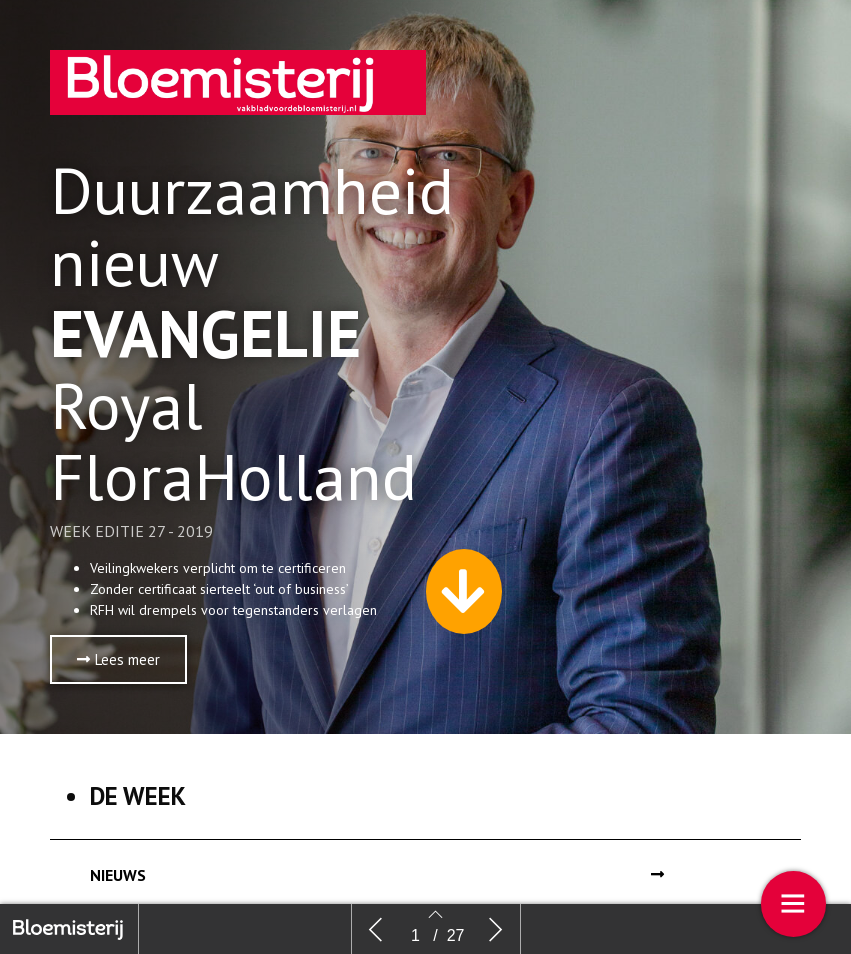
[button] (118, 659)
